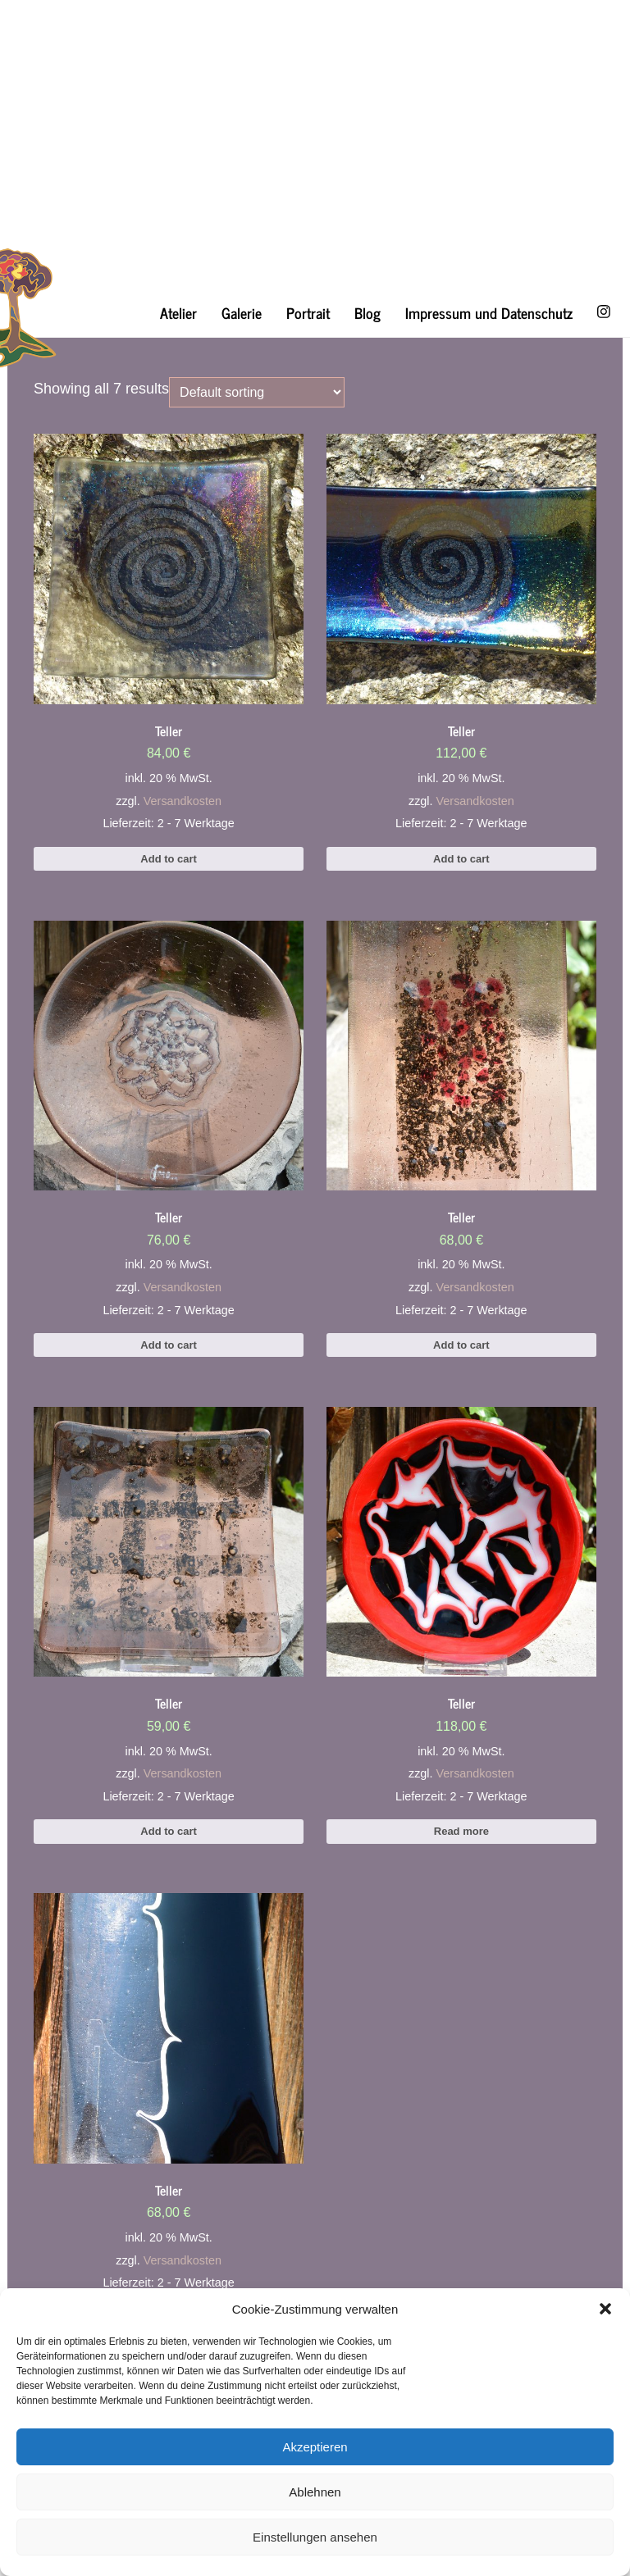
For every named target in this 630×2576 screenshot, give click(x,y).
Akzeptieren (314, 2447)
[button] (605, 2309)
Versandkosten (182, 801)
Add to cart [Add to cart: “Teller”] (168, 859)
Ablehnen (314, 2492)
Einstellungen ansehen (315, 2537)
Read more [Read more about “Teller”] (461, 1831)
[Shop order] (257, 392)
